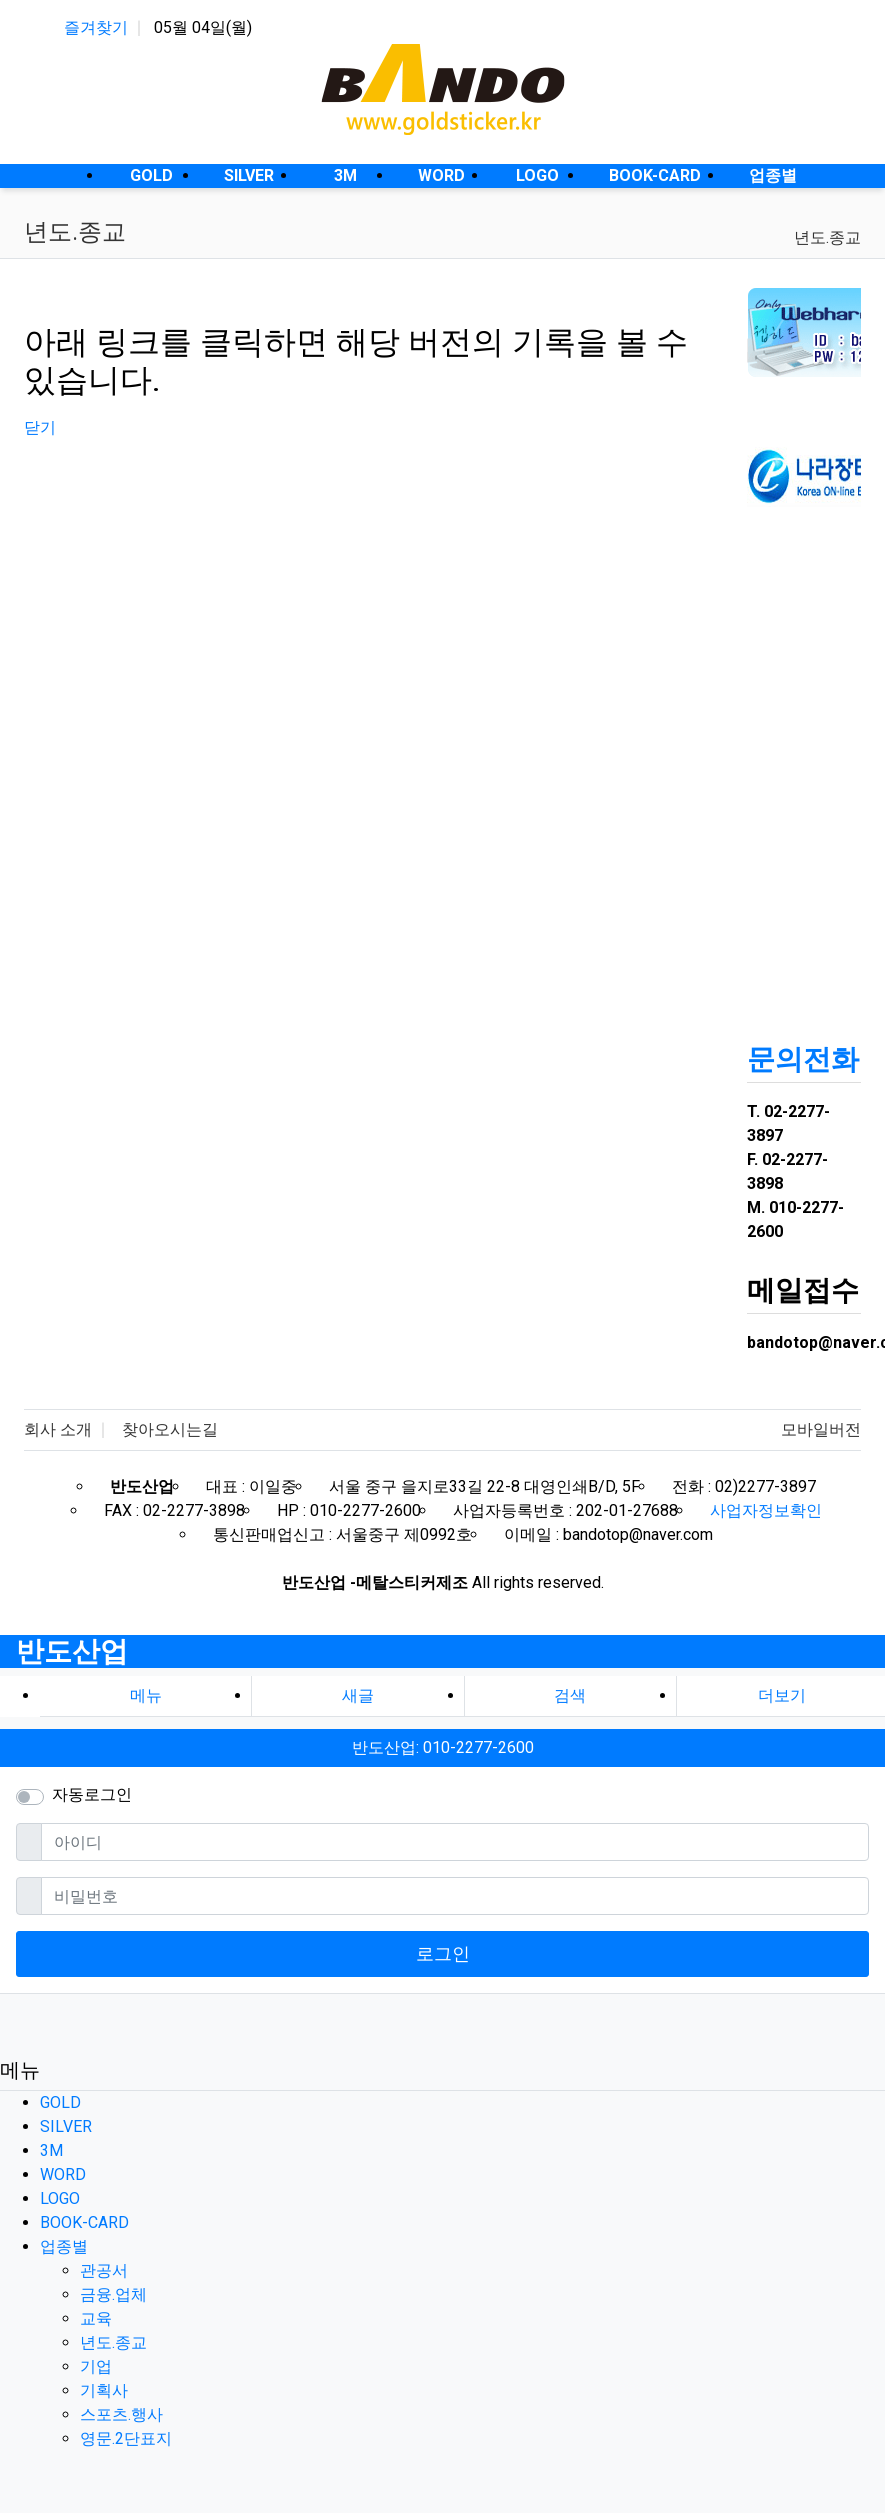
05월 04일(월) (203, 27)
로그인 (443, 1953)
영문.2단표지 (126, 2438)
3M (51, 2150)
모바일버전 (821, 1429)
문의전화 (803, 1059)
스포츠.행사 (121, 2414)
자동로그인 (92, 1794)
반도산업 (72, 1651)
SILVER (66, 2126)
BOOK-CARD (84, 2222)
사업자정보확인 (766, 1510)
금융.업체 (113, 2294)
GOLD (60, 2102)
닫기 (40, 427)
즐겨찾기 (96, 27)
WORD (63, 2174)
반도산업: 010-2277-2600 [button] (443, 1747)
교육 (96, 2318)
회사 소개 (58, 1429)
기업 (96, 2366)
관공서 (104, 2270)
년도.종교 (827, 237)
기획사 (104, 2390)
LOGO (60, 2198)
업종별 (64, 2246)
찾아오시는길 (170, 1429)
